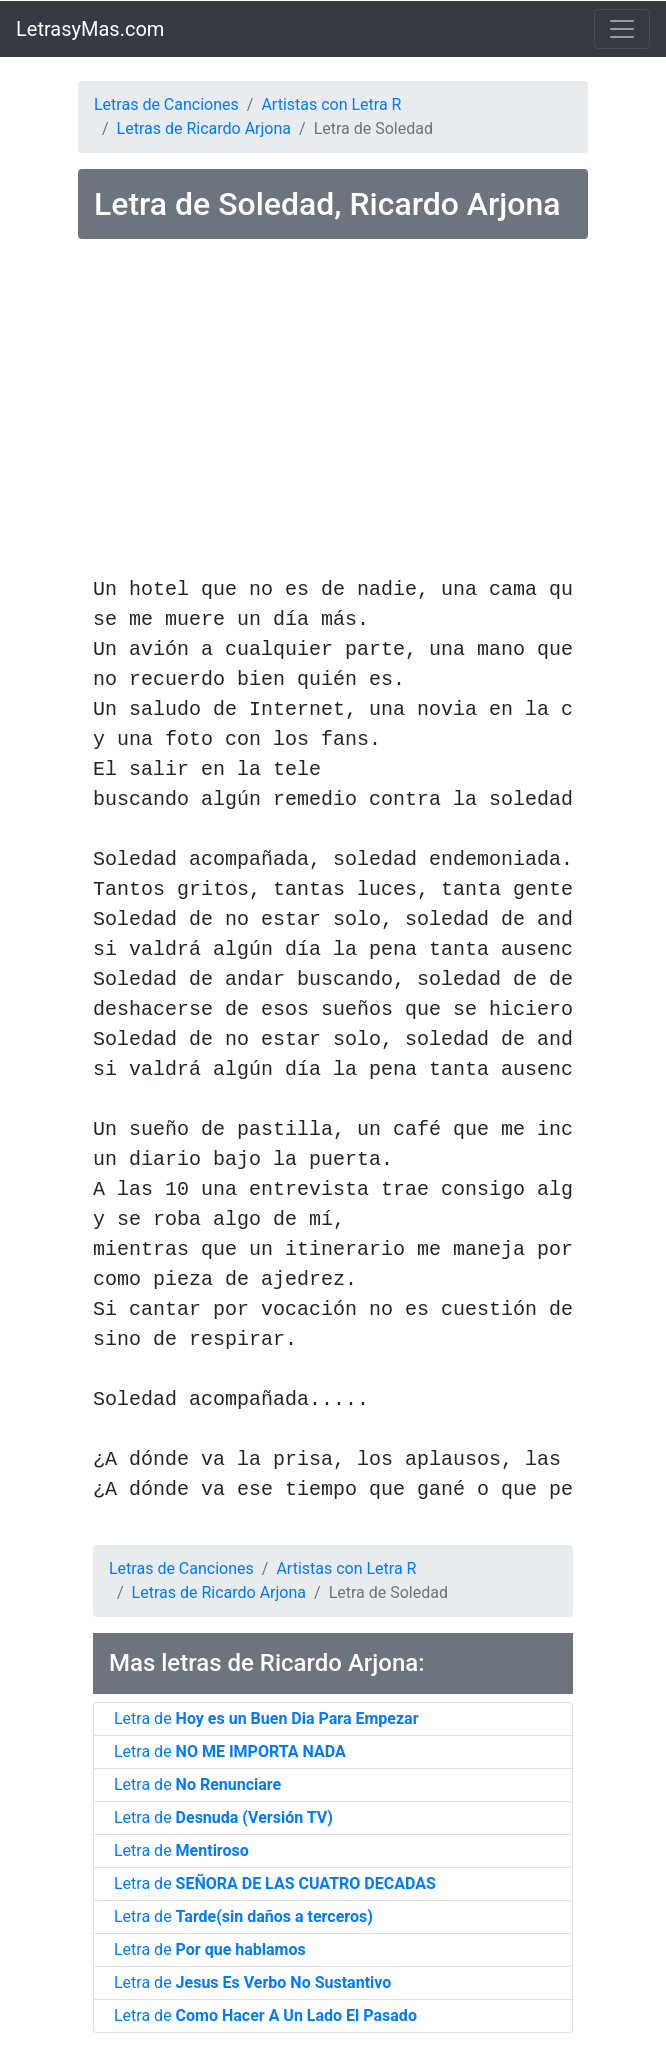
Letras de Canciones (166, 104)
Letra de (266, 1718)
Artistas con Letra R (331, 104)
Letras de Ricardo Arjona (204, 128)
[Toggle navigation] (622, 29)
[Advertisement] (333, 411)
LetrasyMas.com (90, 29)
